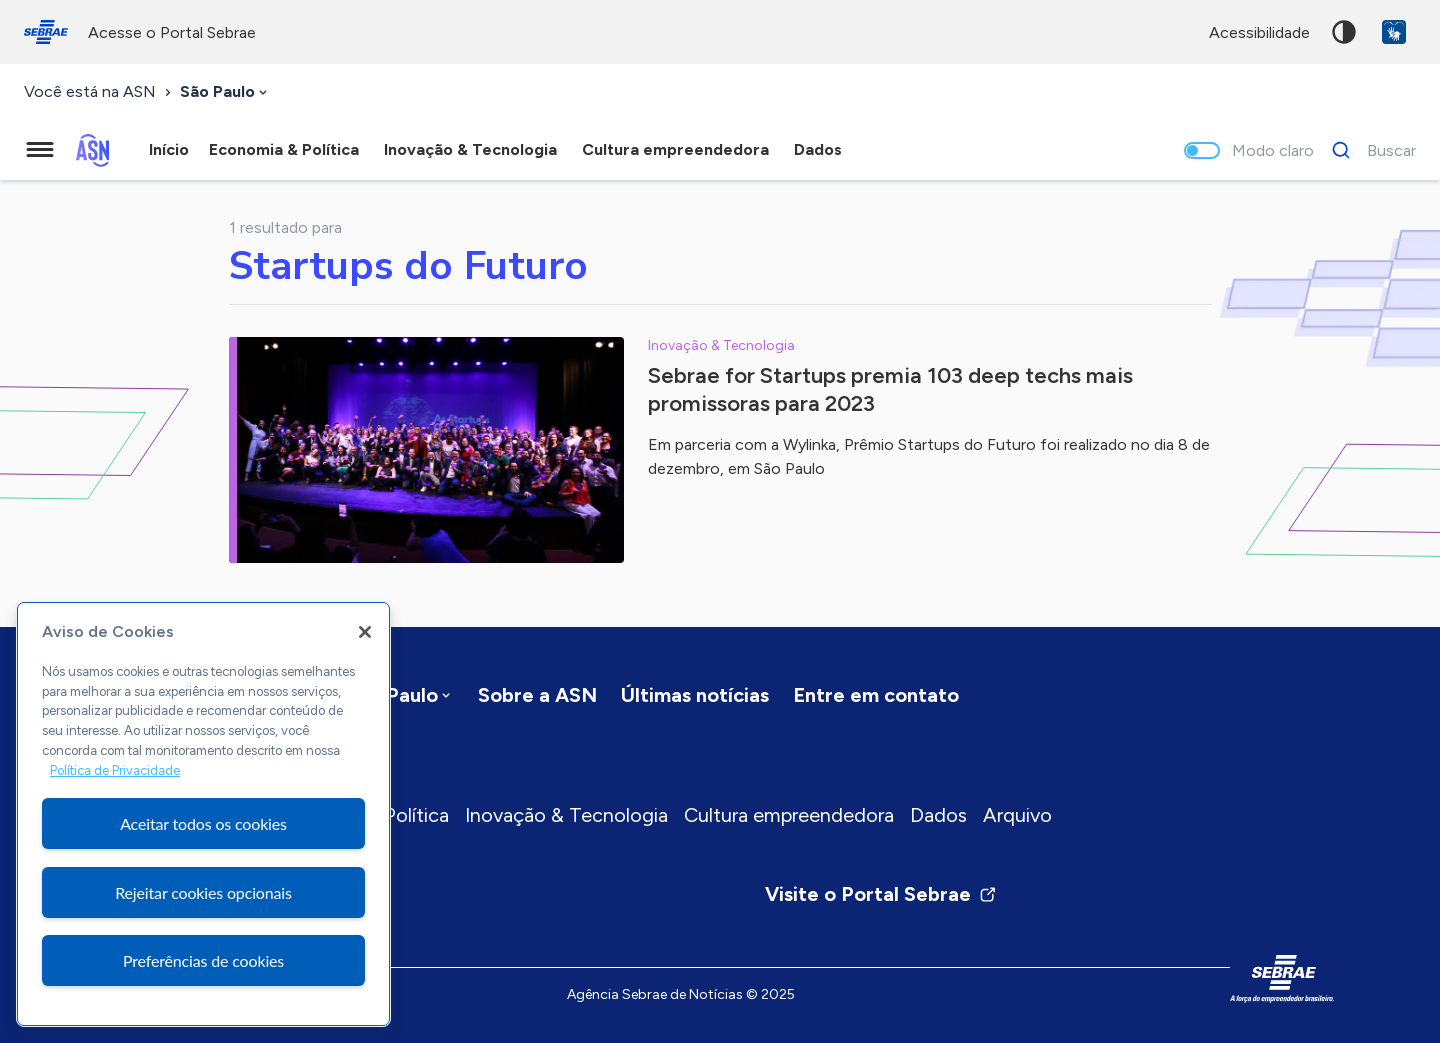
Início (169, 149)
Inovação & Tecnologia (566, 815)
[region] (203, 814)
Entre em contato (876, 695)
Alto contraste (1344, 32)
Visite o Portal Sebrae (881, 894)
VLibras (1394, 32)
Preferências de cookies (203, 960)
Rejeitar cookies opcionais (203, 892)
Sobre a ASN (537, 695)
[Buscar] (1368, 150)
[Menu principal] (40, 150)
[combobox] (225, 92)
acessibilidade (1259, 32)
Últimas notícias (695, 695)
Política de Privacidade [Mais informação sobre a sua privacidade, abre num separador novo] (115, 770)
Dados (938, 815)
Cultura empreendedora (789, 815)
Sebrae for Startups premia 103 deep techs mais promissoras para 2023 (890, 389)
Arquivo (1017, 815)
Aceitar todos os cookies (203, 823)
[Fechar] (365, 632)
